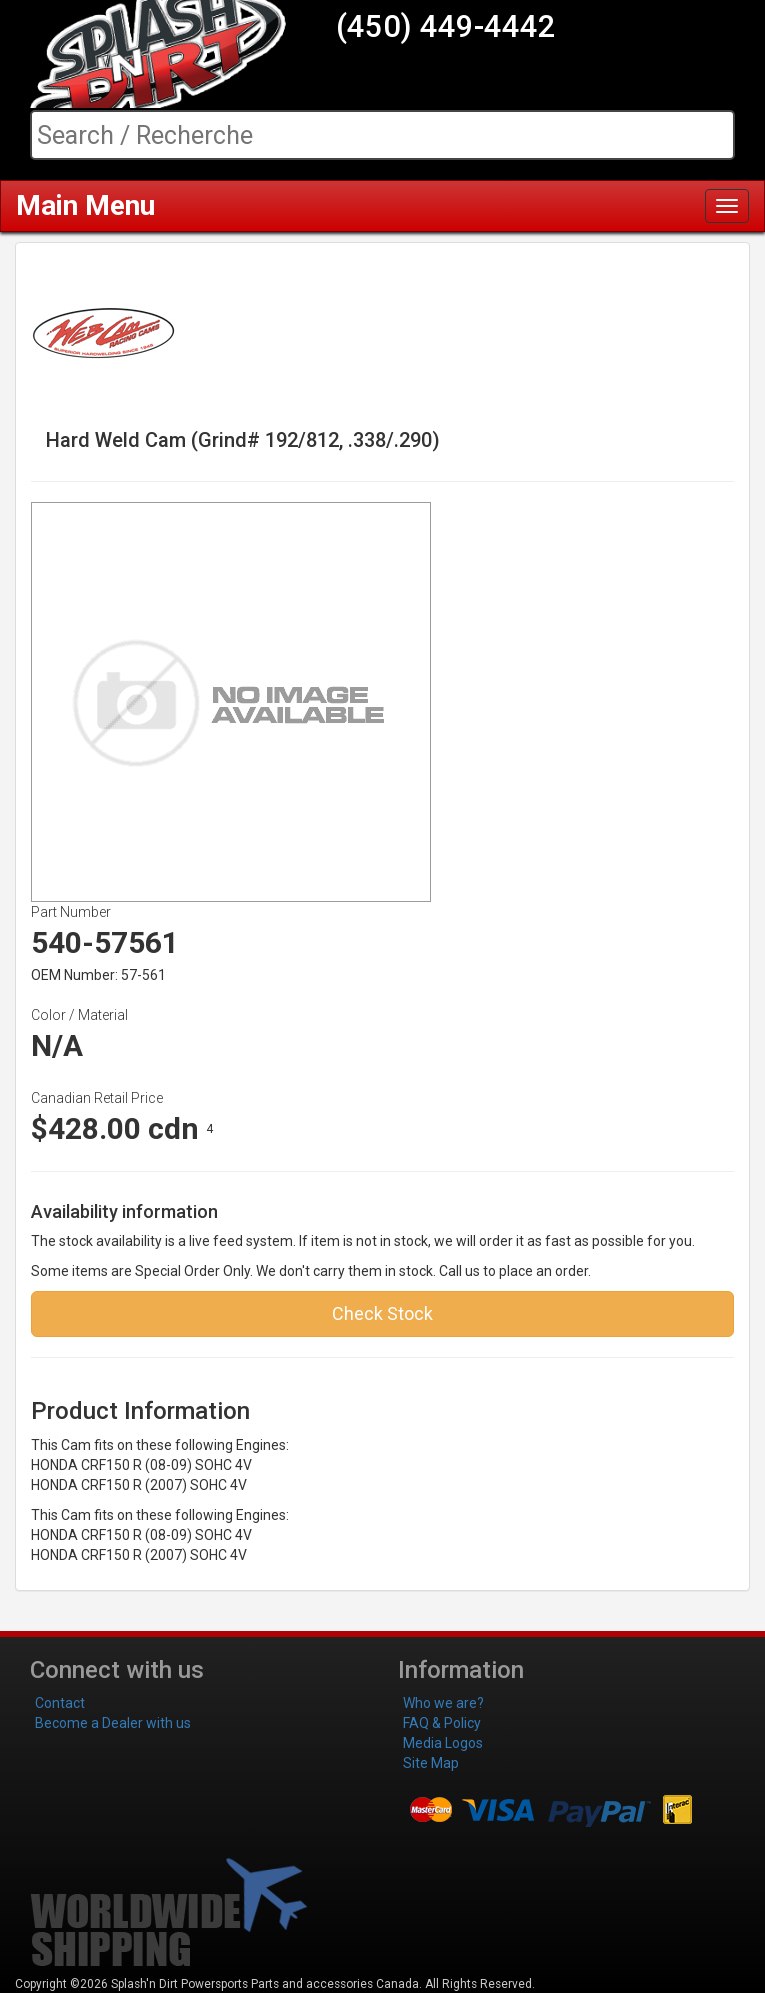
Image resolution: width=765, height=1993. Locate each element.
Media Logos (443, 1743)
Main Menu (85, 205)
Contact (60, 1703)
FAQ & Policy (442, 1723)
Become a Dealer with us (113, 1723)
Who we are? (443, 1703)
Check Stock (382, 1313)
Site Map (431, 1763)
